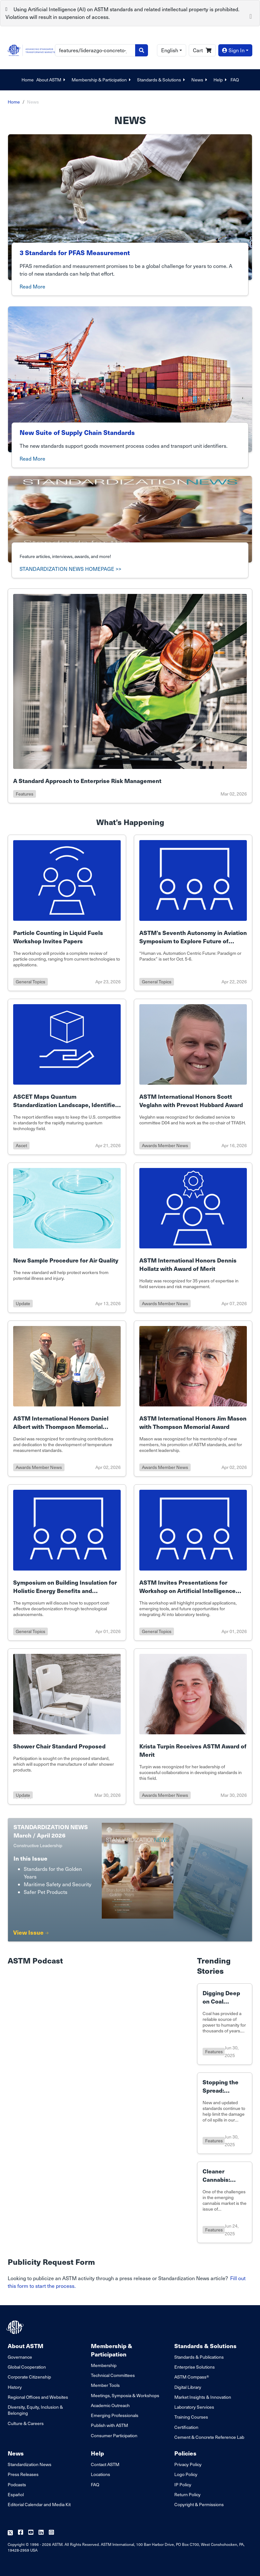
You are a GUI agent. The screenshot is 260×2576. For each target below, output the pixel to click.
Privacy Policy (188, 2464)
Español (16, 2494)
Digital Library (187, 2387)
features (24, 794)
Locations (100, 2474)
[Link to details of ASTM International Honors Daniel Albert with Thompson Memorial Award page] (67, 1399)
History (15, 2387)
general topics (30, 982)
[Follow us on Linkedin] (41, 2532)
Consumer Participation (114, 2435)
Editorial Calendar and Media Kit (39, 2504)
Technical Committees (113, 2375)
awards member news (165, 1145)
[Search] (95, 50)
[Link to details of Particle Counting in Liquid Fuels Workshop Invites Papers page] (67, 913)
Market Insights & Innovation (202, 2397)
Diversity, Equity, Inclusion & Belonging (35, 2410)
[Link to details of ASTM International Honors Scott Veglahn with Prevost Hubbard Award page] (193, 1077)
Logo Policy (185, 2474)
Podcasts (17, 2484)
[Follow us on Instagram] (51, 2532)
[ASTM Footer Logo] (16, 2327)
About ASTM (51, 80)
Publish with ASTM (109, 2425)
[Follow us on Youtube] (30, 2532)
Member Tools (105, 2385)
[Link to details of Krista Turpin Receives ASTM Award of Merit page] (193, 1726)
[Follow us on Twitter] (10, 2532)
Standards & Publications (199, 2357)
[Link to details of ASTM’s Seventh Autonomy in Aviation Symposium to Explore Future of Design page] (193, 913)
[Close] (251, 15)
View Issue (31, 1932)
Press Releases (23, 2474)
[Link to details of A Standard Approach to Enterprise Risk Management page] (130, 695)
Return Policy (187, 2494)
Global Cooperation (27, 2367)
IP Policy (182, 2484)
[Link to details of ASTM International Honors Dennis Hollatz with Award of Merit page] (193, 1238)
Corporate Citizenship (29, 2377)
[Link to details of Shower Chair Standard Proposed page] (67, 1726)
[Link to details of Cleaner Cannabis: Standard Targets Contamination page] (225, 2202)
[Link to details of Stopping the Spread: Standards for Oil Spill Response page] (225, 2113)
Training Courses (191, 2417)
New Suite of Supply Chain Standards (77, 432)
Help (220, 80)
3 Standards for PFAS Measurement (75, 252)
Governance (20, 2357)
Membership (104, 2365)
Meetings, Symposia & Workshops (125, 2395)
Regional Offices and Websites (38, 2397)
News (199, 80)
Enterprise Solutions (194, 2367)
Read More (32, 286)
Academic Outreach (110, 2405)
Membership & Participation (102, 80)
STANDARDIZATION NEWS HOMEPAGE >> (70, 568)
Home (28, 80)
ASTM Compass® (191, 2377)
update (23, 1303)
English (169, 50)
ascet (21, 1145)
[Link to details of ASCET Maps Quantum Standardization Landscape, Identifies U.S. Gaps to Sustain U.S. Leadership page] (67, 1077)
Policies (185, 2453)
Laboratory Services (194, 2407)
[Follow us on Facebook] (20, 2532)
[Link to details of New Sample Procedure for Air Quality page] (67, 1238)
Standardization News (29, 2464)
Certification (186, 2427)
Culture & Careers (26, 2423)
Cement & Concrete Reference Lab (209, 2437)
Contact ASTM (105, 2464)
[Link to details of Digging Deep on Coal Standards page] (225, 2024)
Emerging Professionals (114, 2415)
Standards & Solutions (161, 80)
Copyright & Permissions (199, 2504)
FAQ (234, 80)
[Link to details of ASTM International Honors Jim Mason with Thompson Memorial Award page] (193, 1399)
